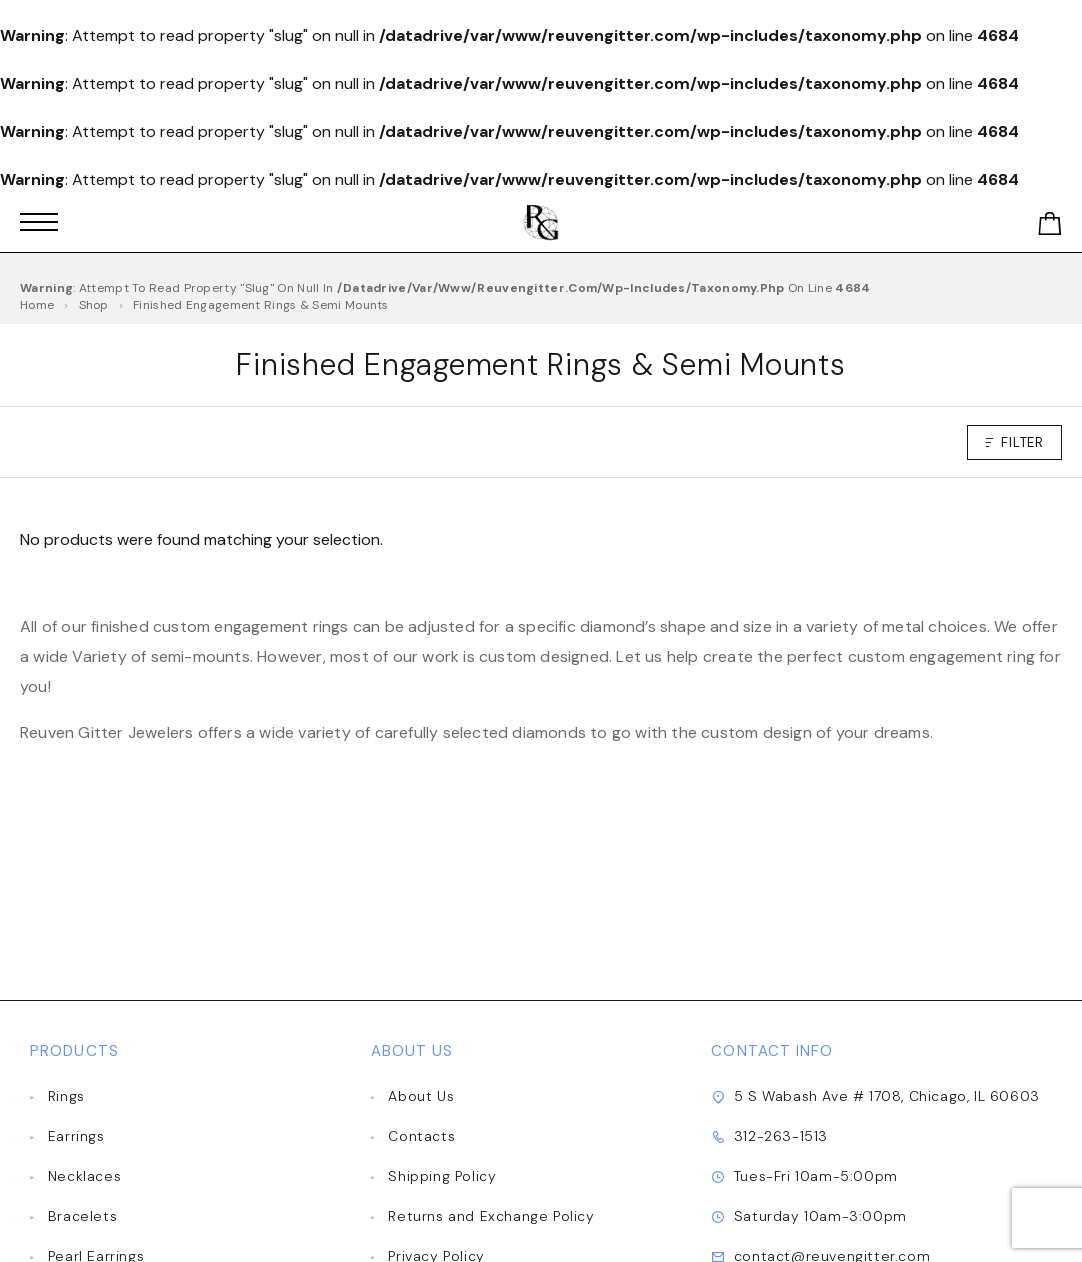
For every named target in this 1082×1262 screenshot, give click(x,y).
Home (37, 305)
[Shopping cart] (1050, 227)
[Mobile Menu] (39, 222)
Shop (94, 305)
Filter (1014, 442)
